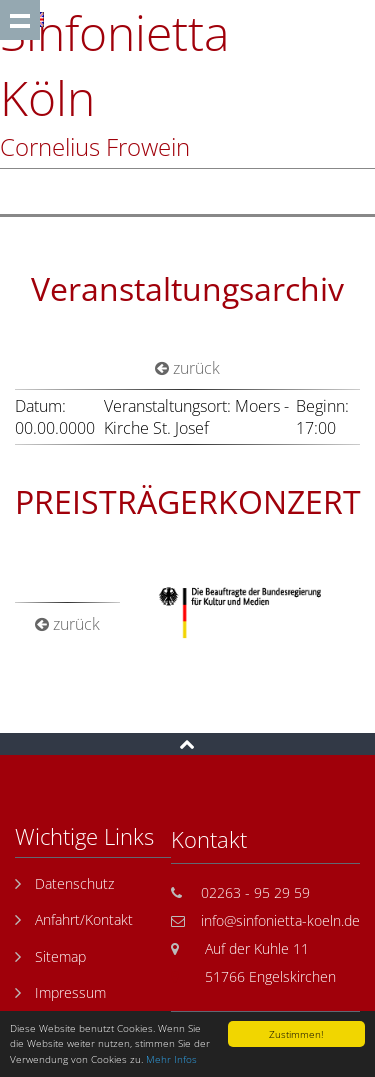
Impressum (70, 992)
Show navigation (20, 20)
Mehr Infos (171, 1059)
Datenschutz (74, 883)
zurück (187, 368)
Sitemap (60, 956)
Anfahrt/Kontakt (84, 919)
